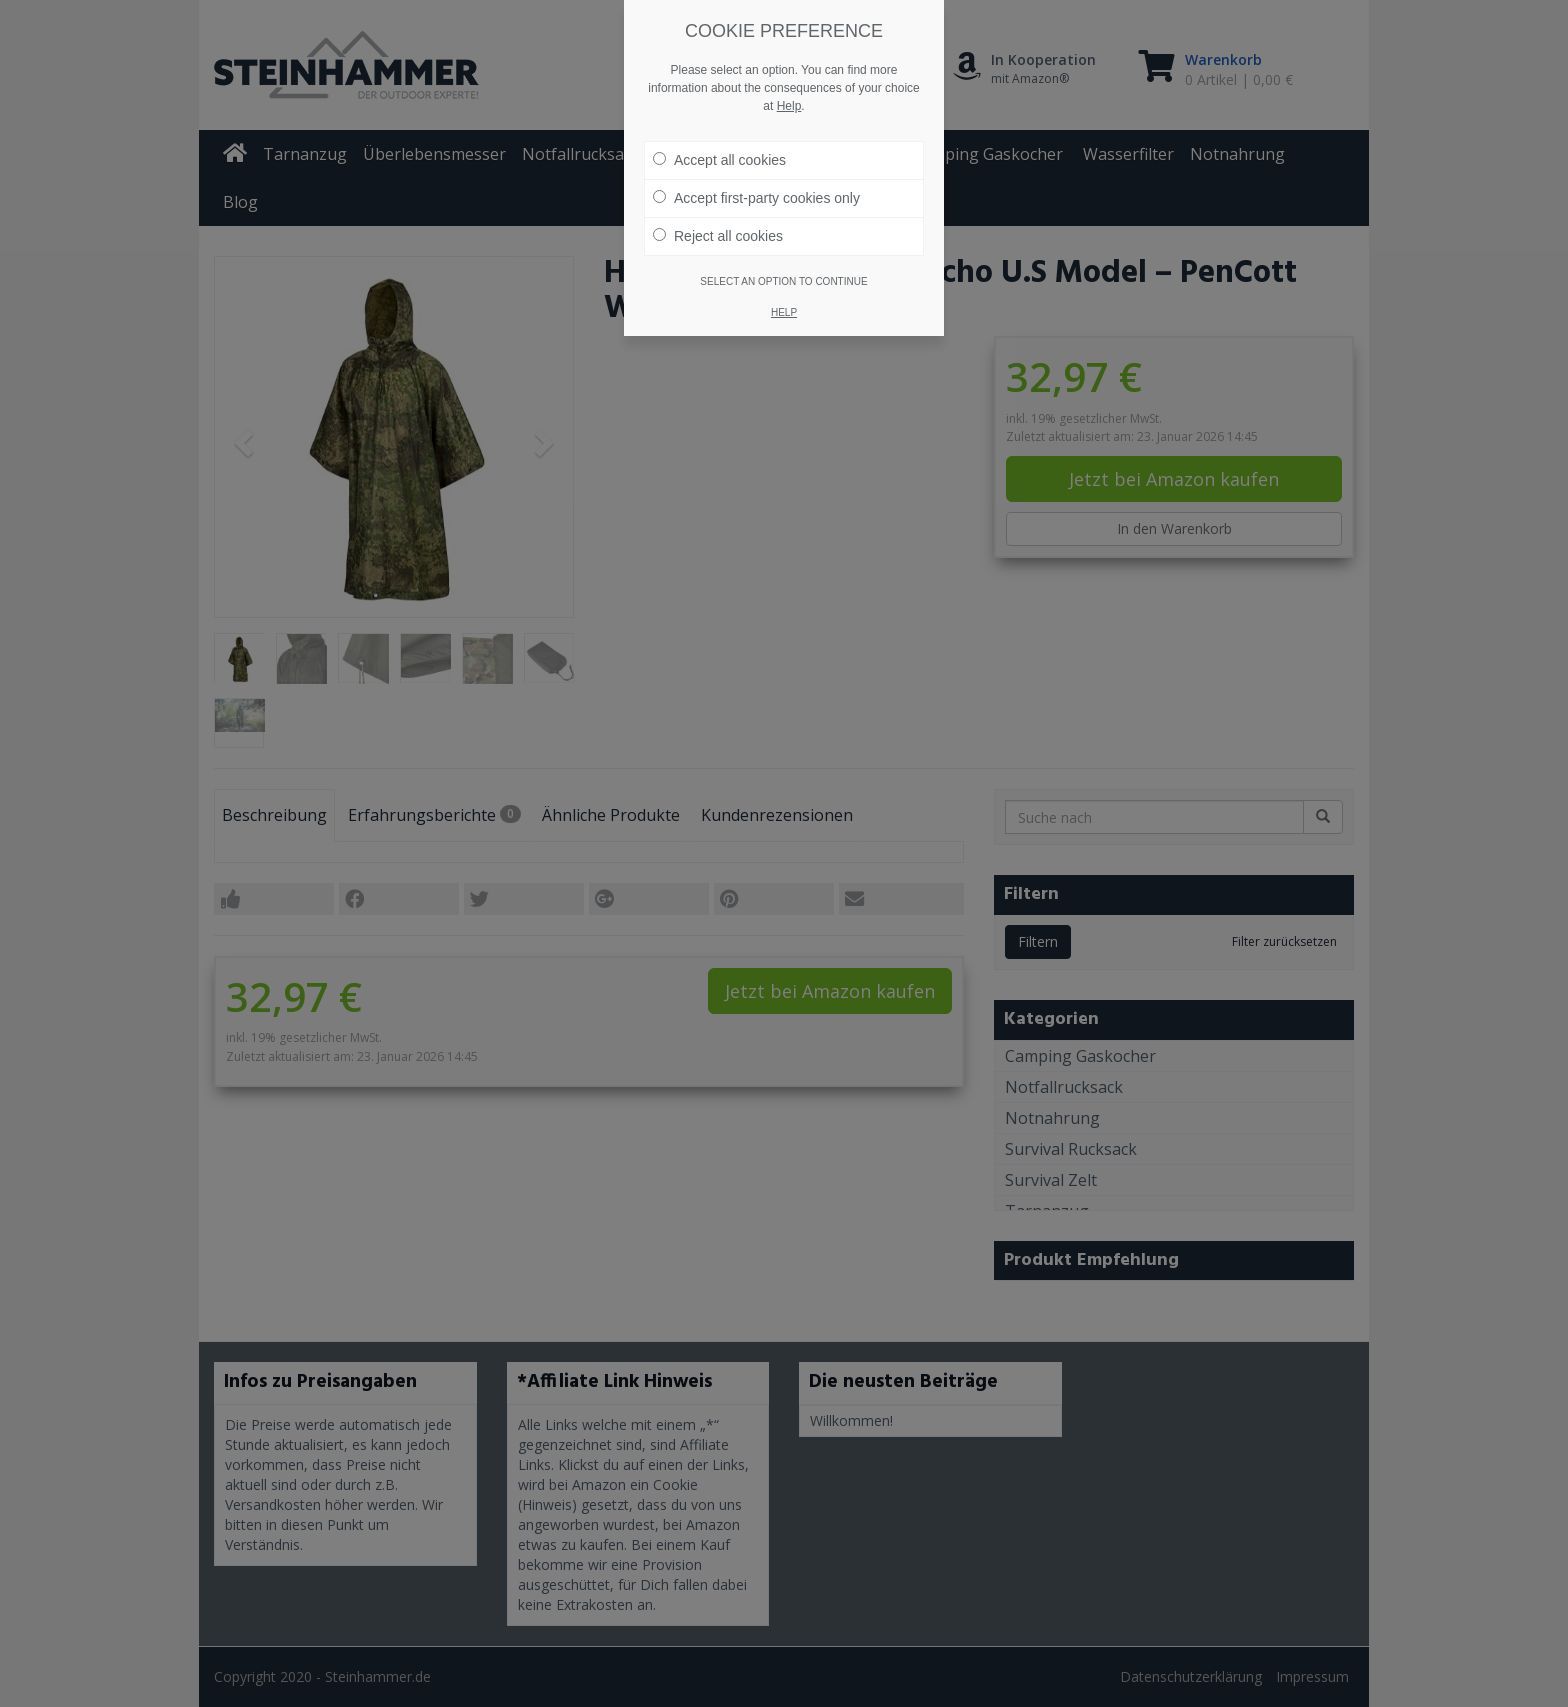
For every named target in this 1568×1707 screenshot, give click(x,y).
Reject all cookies (718, 236)
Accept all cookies (719, 160)
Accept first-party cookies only (756, 198)
